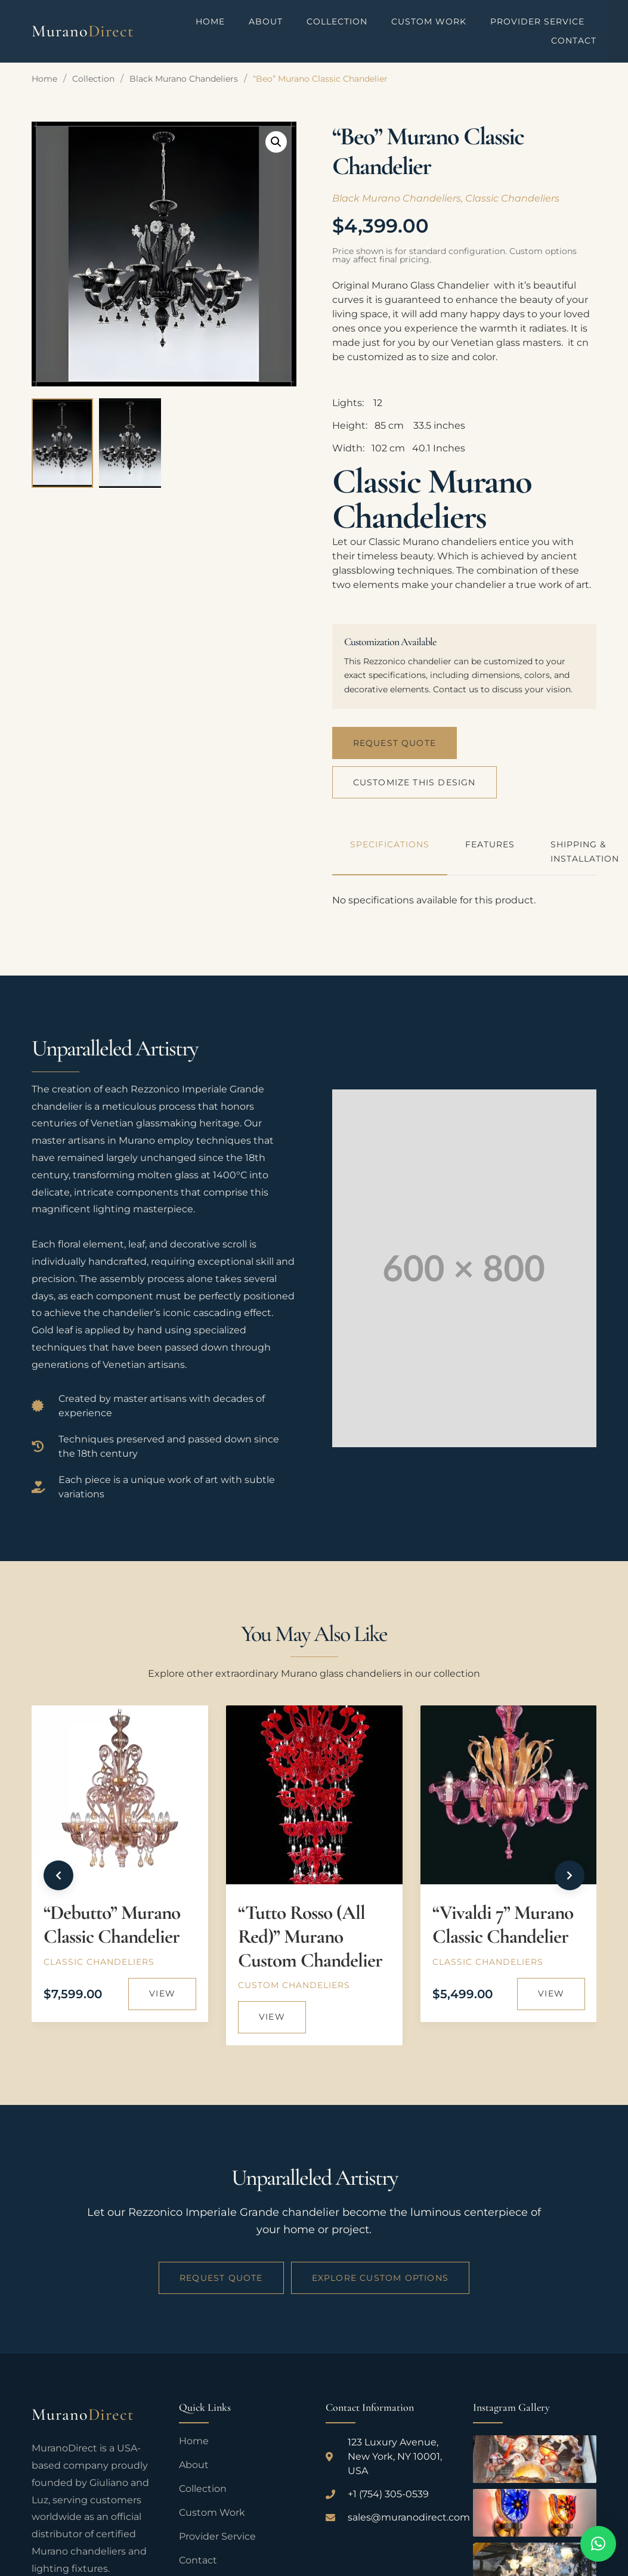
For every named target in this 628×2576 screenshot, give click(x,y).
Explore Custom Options (380, 2277)
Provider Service (537, 21)
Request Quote (395, 742)
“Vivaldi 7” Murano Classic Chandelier (502, 1924)
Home (210, 21)
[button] (276, 142)
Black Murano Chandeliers (183, 78)
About (266, 21)
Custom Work (428, 21)
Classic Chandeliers (512, 198)
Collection (337, 21)
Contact (573, 40)
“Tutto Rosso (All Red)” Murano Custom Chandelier (310, 1936)
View (162, 1992)
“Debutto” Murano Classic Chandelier (112, 1924)
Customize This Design (414, 781)
